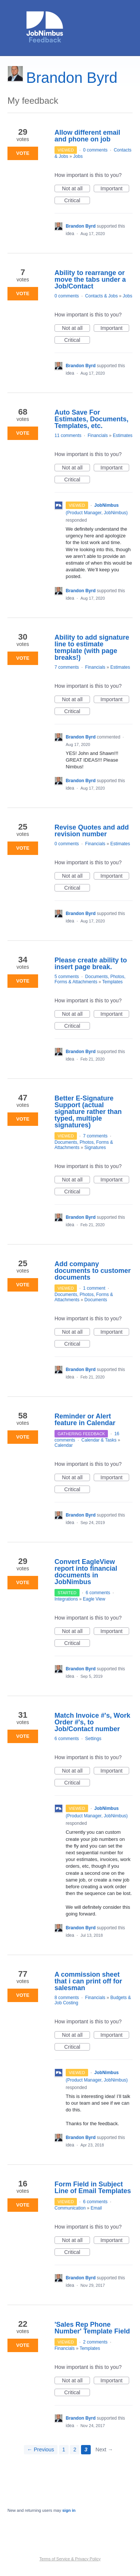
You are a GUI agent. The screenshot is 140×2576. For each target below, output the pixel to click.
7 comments (67, 667)
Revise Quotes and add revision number (92, 831)
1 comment (94, 1288)
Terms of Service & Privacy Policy (70, 2559)
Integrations (66, 1599)
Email (96, 2208)
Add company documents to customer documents (93, 1270)
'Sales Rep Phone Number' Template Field (92, 2328)
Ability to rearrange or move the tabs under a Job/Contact (90, 279)
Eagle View (94, 1599)
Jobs (78, 156)
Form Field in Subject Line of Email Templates (93, 2187)
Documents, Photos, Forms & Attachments (90, 979)
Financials (98, 435)
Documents (95, 1299)
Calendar (64, 1445)
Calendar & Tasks (98, 1440)
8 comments (67, 1997)
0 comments (95, 150)
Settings (93, 1738)
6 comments (98, 1592)
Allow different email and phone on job (87, 136)
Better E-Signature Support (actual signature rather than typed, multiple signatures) (88, 1112)
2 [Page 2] (74, 2449)
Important (114, 188)
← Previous (40, 2449)
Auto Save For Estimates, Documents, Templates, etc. (91, 419)
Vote (22, 153)
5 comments (67, 976)
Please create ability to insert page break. (91, 963)
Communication (70, 2208)
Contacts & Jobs (101, 296)
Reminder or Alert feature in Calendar (85, 1419)
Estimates (123, 435)
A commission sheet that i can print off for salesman (88, 1981)
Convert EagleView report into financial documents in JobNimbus (86, 1572)
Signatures (95, 1147)
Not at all (76, 188)
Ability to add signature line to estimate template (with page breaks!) (92, 647)
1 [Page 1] (63, 2449)
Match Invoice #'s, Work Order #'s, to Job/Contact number (92, 1722)
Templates (112, 981)
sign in (68, 2510)
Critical (77, 200)
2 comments (95, 2342)
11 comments (68, 435)
